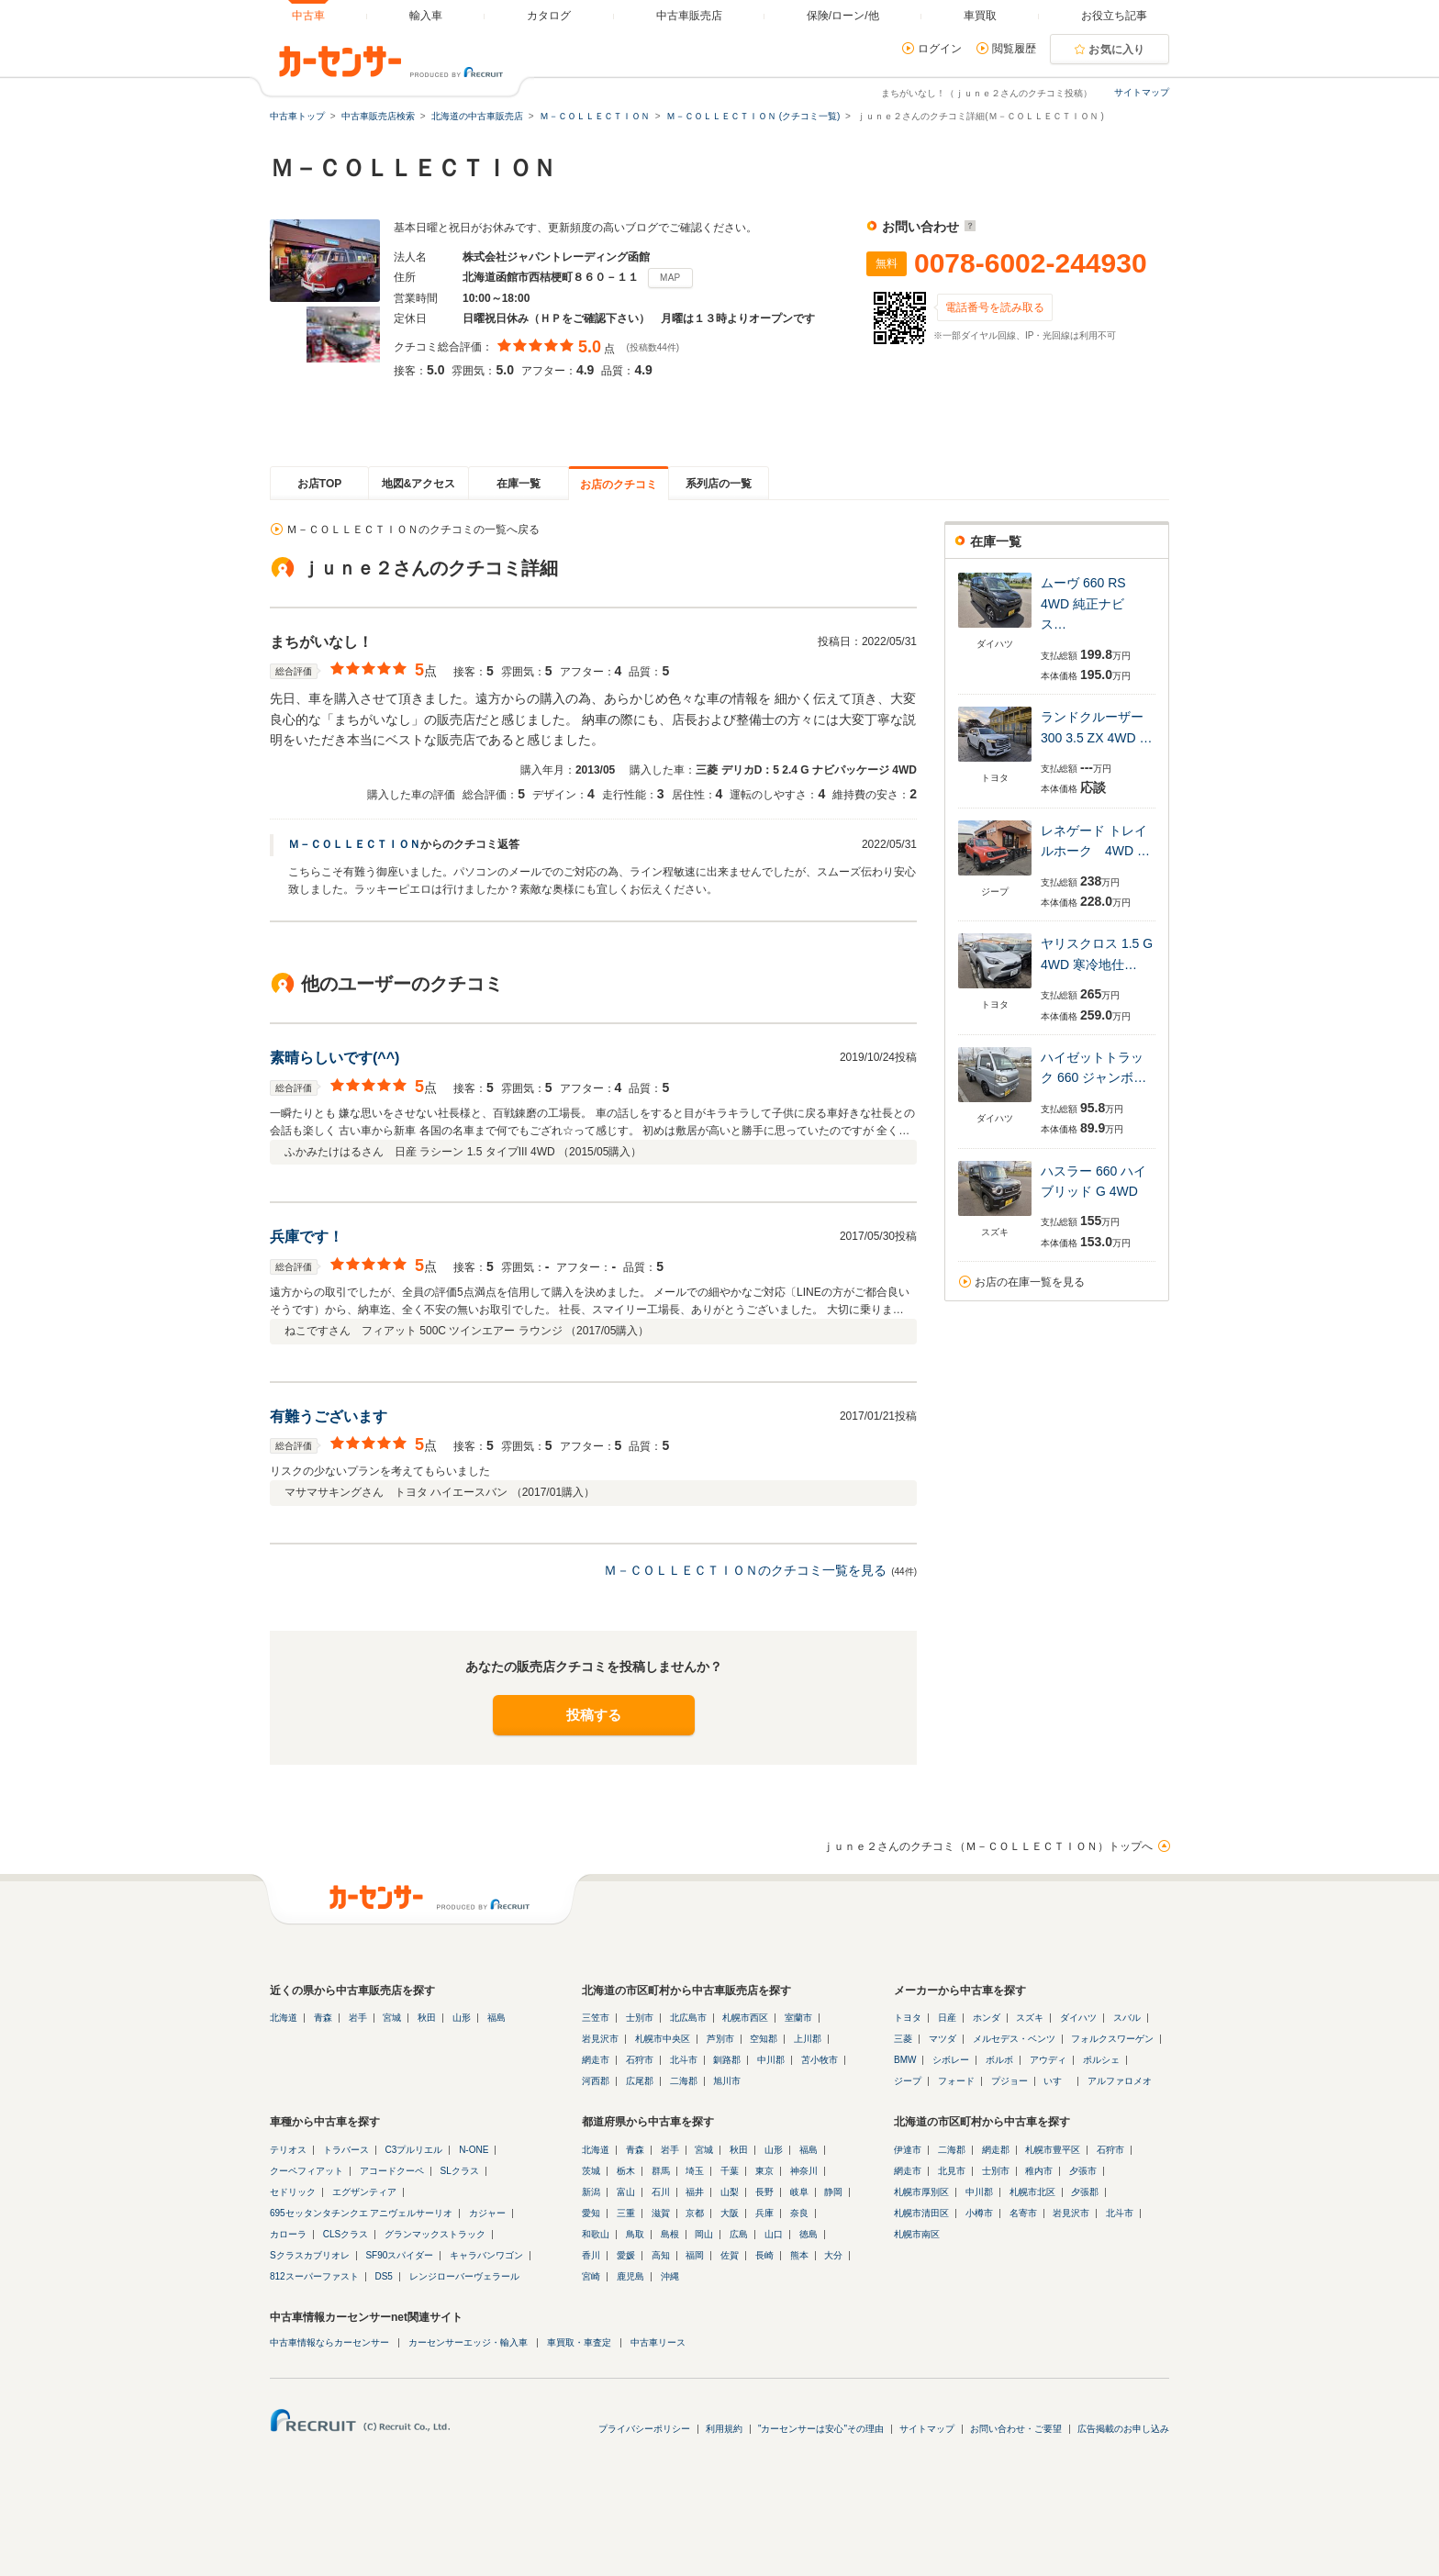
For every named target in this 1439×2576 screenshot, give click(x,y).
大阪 (729, 2213)
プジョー (1009, 2081)
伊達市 (907, 2150)
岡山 (704, 2234)
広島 (739, 2234)
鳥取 (635, 2234)
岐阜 (799, 2192)
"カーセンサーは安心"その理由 (821, 2429)
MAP (670, 278)
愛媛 (626, 2255)
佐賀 (729, 2255)
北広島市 (688, 2018)
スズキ (1029, 2018)
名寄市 (1023, 2213)
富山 (626, 2192)
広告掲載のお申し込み (1123, 2429)
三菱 (903, 2039)
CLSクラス (345, 2234)
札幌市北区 (1032, 2192)
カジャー (487, 2213)
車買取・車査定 (579, 2342)
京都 (695, 2213)
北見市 (951, 2171)
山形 (461, 2018)
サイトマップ (1141, 92)
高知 (661, 2255)
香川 (591, 2255)
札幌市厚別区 (921, 2192)
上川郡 (807, 2039)
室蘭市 (798, 2018)
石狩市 (639, 2060)
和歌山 (595, 2234)
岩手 (358, 2018)
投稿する (593, 1715)
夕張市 (1083, 2171)
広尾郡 (639, 2081)
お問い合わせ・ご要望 (1016, 2429)
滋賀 (661, 2213)
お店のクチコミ (618, 484)
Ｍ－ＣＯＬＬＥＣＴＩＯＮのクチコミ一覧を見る (745, 1570)
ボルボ (999, 2060)
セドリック (293, 2192)
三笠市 (595, 2018)
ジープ (907, 2081)
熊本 (799, 2255)
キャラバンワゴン (486, 2255)
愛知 (591, 2213)
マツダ (942, 2039)
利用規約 (724, 2429)
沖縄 (670, 2276)
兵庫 (764, 2213)
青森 (323, 2018)
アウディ (1048, 2060)
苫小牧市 (819, 2060)
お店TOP (319, 483)
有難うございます (328, 1416)
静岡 (833, 2192)
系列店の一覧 (719, 483)
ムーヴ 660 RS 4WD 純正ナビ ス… (1089, 603)
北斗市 (683, 2060)
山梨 (729, 2192)
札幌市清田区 (921, 2213)
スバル (1127, 2018)
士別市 (639, 2018)
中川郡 (771, 2060)
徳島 (808, 2234)
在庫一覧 (518, 483)
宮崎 (591, 2276)
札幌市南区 (917, 2234)
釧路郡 (727, 2060)
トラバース (346, 2150)
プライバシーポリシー (644, 2429)
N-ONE (473, 2150)
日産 (947, 2018)
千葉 (729, 2171)
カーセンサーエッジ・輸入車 (468, 2342)
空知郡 (763, 2039)
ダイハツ (1078, 2018)
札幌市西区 (745, 2018)
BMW (905, 2060)
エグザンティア (364, 2192)
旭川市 (727, 2081)
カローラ (288, 2234)
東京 (764, 2171)
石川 (661, 2192)
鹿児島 (630, 2276)
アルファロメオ (1120, 2081)
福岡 (695, 2255)
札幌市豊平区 (1052, 2150)
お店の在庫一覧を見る (1030, 1282)
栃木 (626, 2171)
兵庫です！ (306, 1236)
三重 (626, 2213)
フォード (956, 2081)
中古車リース (658, 2342)
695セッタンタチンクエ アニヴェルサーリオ (361, 2213)
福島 (496, 2018)
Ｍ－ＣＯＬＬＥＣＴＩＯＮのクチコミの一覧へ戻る (413, 529)
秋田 (427, 2018)
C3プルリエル (414, 2150)
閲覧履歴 (1014, 48)
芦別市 (720, 2039)
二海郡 (683, 2081)
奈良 (799, 2213)
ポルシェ (1101, 2060)
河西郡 (595, 2081)
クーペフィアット (306, 2171)
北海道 (283, 2018)
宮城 (392, 2018)
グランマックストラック (435, 2234)
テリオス (288, 2150)
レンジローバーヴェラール (464, 2276)
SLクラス (460, 2171)
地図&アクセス (419, 483)
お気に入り (1116, 49)
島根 (670, 2234)
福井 (695, 2192)
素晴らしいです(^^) (334, 1057)
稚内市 (1039, 2171)
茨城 (591, 2171)
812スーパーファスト (314, 2276)
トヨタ (907, 2018)
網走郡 (996, 2150)
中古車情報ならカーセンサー (329, 2342)
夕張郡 (1085, 2192)
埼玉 (695, 2171)
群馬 (661, 2171)
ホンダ (986, 2018)
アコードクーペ (392, 2171)
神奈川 (804, 2171)
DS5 (383, 2276)
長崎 (764, 2255)
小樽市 (979, 2213)
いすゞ (1057, 2081)
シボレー (950, 2060)
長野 (764, 2192)
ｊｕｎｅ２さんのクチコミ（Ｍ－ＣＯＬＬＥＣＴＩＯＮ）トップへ (987, 1846)
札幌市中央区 (662, 2039)
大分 (833, 2255)
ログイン (940, 48)
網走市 (595, 2060)
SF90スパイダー (399, 2255)
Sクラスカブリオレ (310, 2255)
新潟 (591, 2192)
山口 (773, 2234)
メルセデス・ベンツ (1014, 2039)
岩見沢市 (600, 2039)
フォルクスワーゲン (1112, 2039)
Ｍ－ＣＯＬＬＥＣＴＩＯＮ (354, 844)
